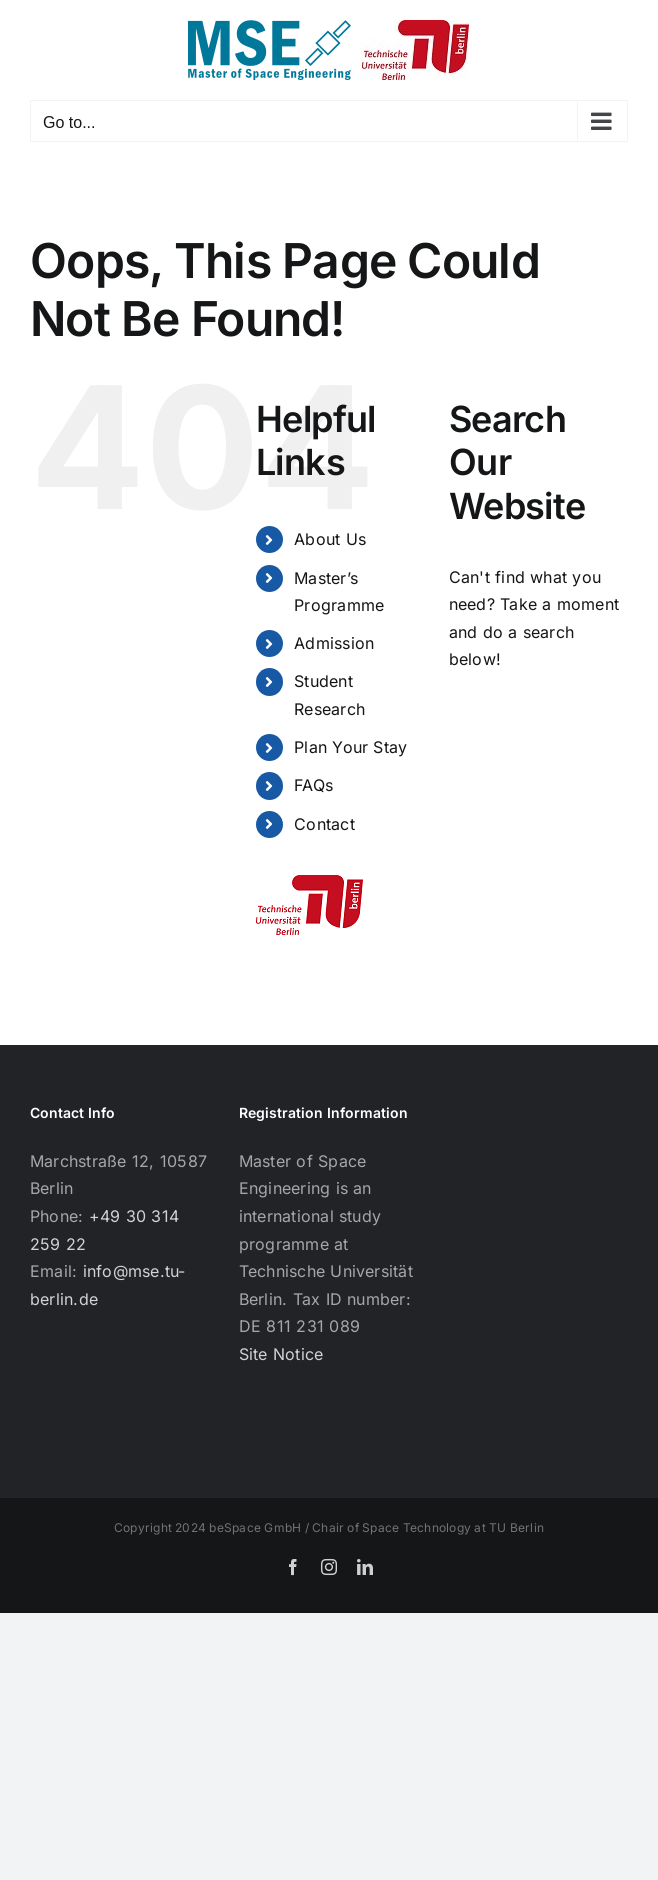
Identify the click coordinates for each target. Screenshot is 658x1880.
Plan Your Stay (350, 747)
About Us (330, 539)
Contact (324, 824)
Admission (334, 643)
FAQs (313, 785)
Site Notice (281, 1354)
